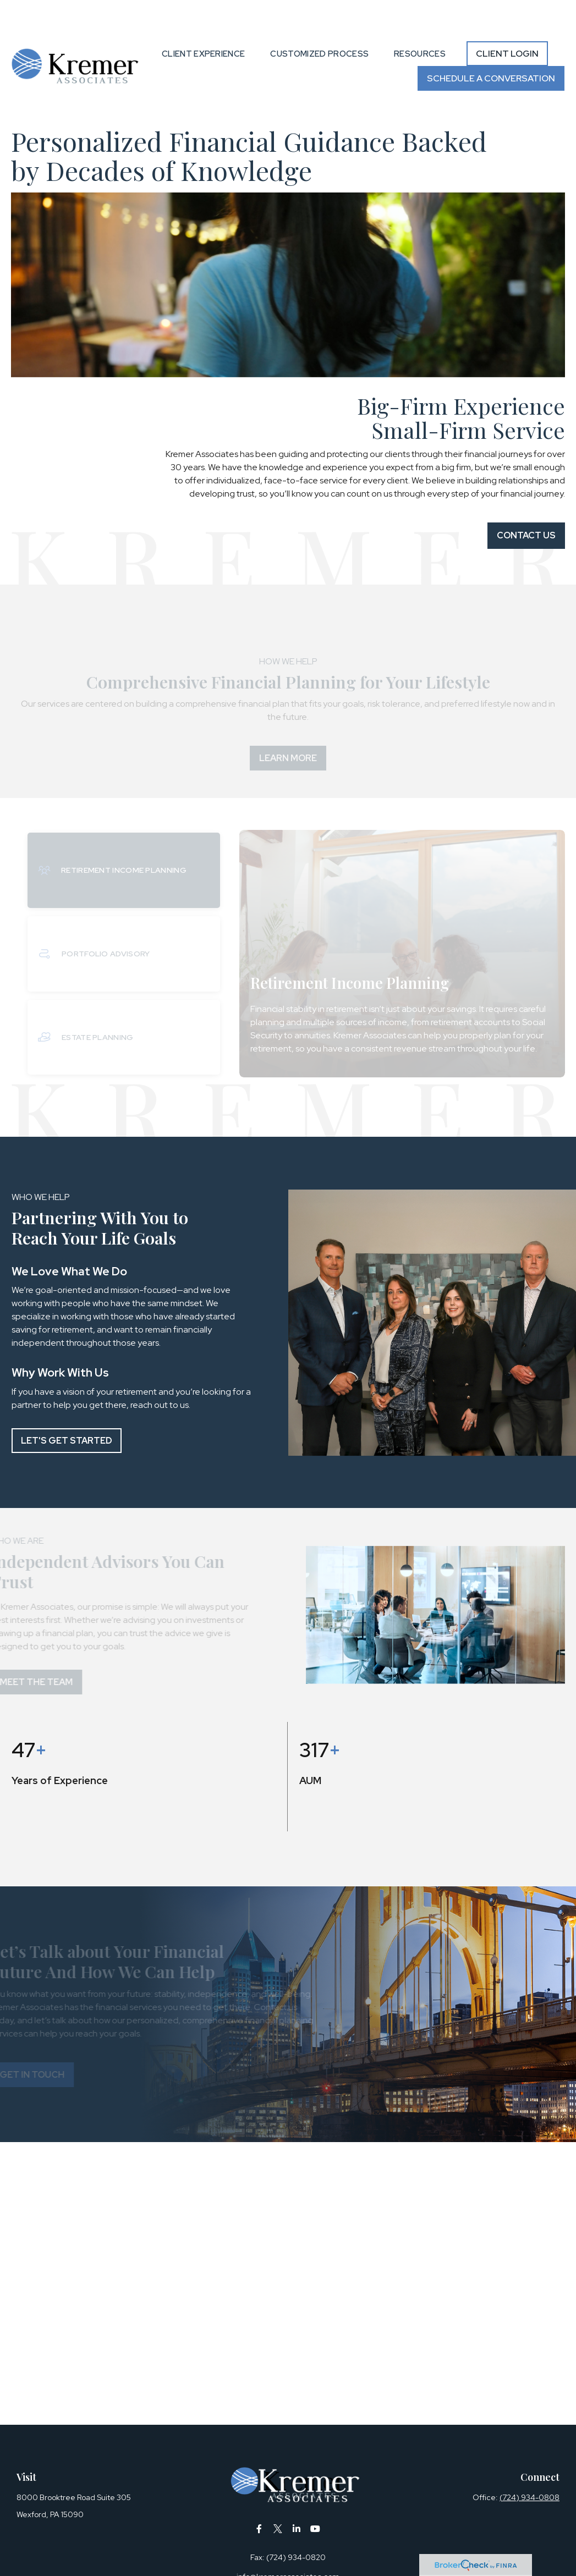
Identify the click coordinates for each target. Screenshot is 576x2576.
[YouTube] (315, 2495)
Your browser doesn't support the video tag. (288, 251)
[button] (203, 20)
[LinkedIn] (296, 2495)
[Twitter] (277, 2495)
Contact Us (526, 502)
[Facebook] (258, 2495)
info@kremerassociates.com (288, 2544)
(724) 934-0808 (529, 2464)
